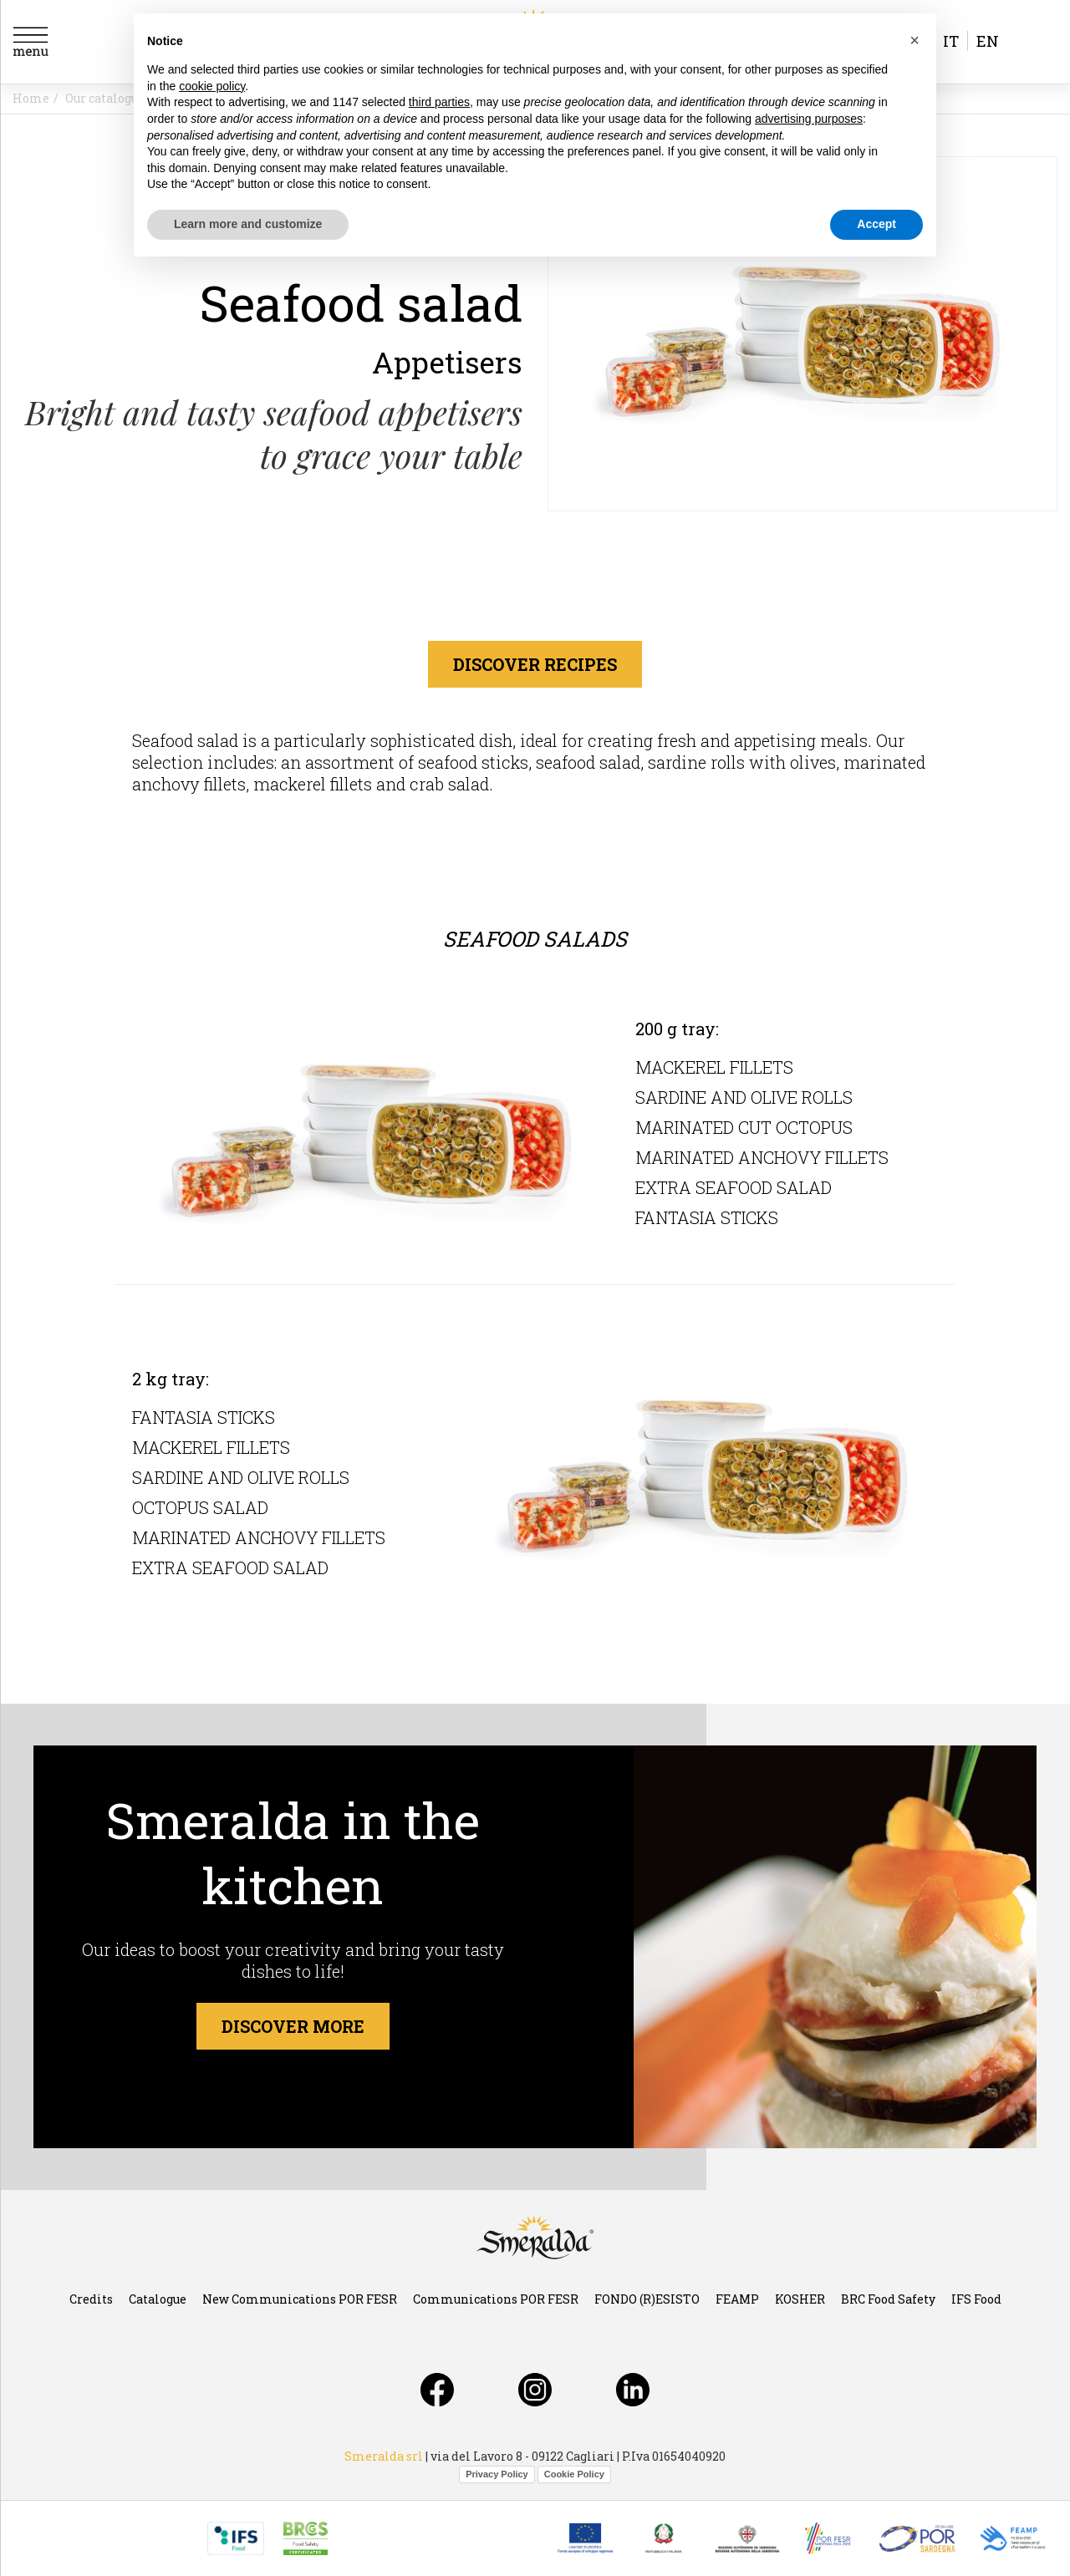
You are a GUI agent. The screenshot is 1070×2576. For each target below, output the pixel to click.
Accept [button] (876, 224)
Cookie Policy (574, 2474)
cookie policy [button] (212, 86)
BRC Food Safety (888, 2299)
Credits (91, 2299)
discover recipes (535, 664)
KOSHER (800, 2299)
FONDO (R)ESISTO (647, 2299)
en (987, 41)
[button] (914, 40)
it (951, 41)
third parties (439, 102)
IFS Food (976, 2299)
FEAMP (737, 2299)
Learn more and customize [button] (248, 224)
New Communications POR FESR (299, 2299)
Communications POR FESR (495, 2299)
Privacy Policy (497, 2474)
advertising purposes (809, 118)
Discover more (293, 2026)
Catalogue (157, 2299)
